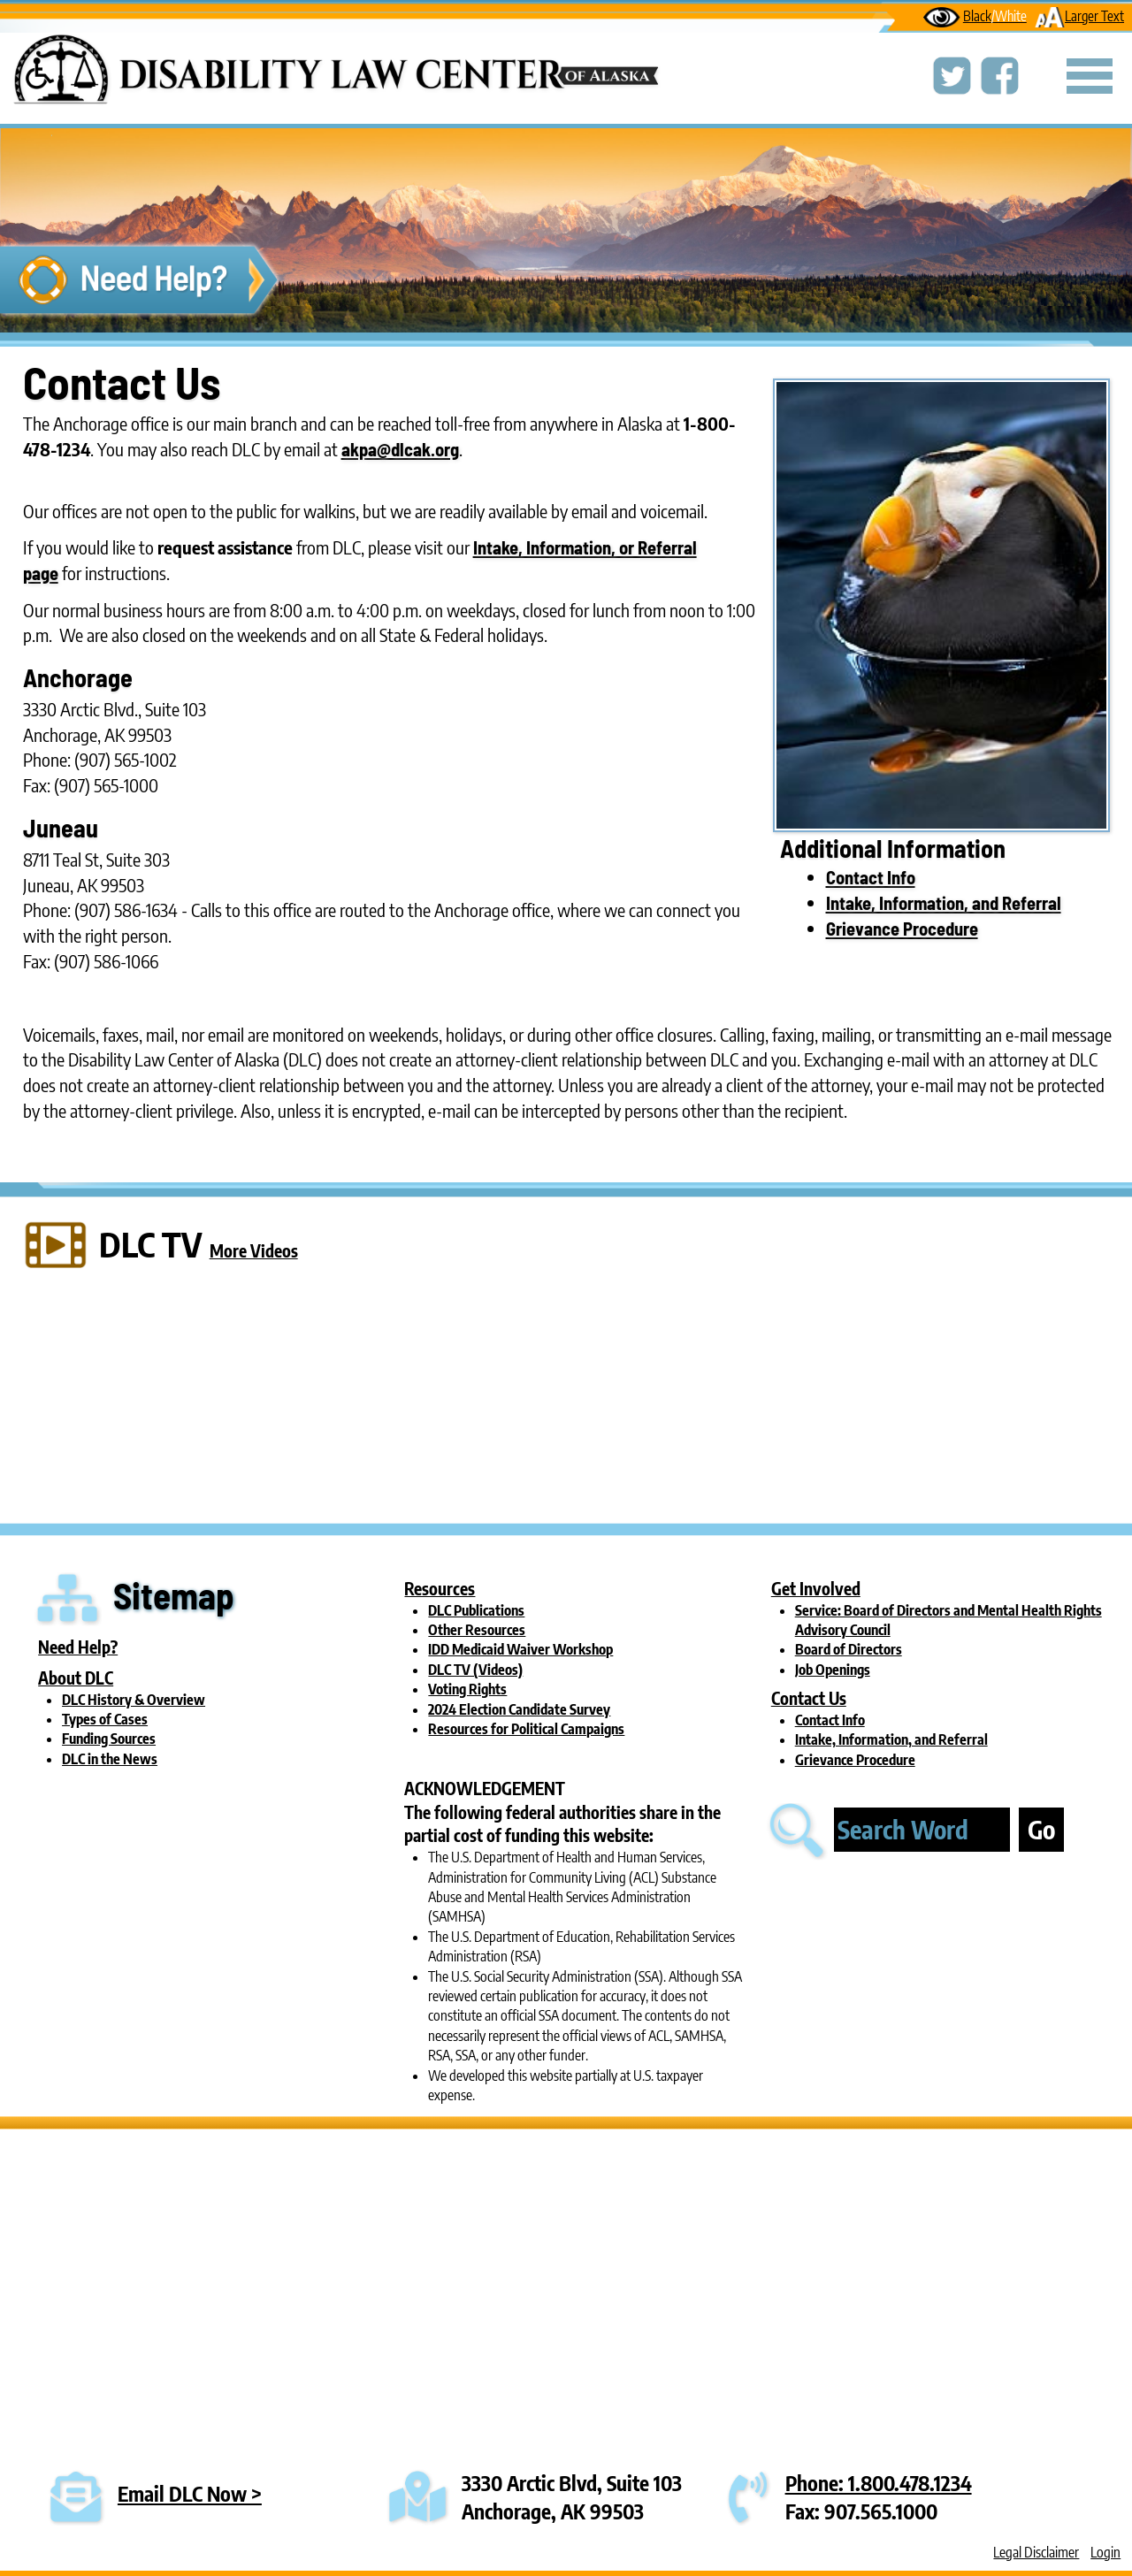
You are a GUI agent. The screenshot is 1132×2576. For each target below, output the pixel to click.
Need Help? (78, 1646)
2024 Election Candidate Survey (519, 1709)
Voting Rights (467, 1689)
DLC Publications (476, 1610)
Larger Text (1079, 15)
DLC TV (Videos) (475, 1669)
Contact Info (870, 877)
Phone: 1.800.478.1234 (878, 2483)
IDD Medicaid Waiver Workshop (520, 1649)
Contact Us (808, 1697)
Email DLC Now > (190, 2493)
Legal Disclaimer (1036, 2552)
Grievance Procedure (902, 928)
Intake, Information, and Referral (943, 902)
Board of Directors (848, 1649)
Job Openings (832, 1669)
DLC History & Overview (133, 1699)
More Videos (254, 1250)
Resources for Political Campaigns (526, 1729)
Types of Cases (105, 1719)
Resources (439, 1588)
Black (975, 15)
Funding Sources (109, 1738)
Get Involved (815, 1588)
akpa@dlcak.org (400, 449)
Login (1105, 2552)
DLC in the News (109, 1759)
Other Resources (476, 1630)
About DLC (75, 1677)
